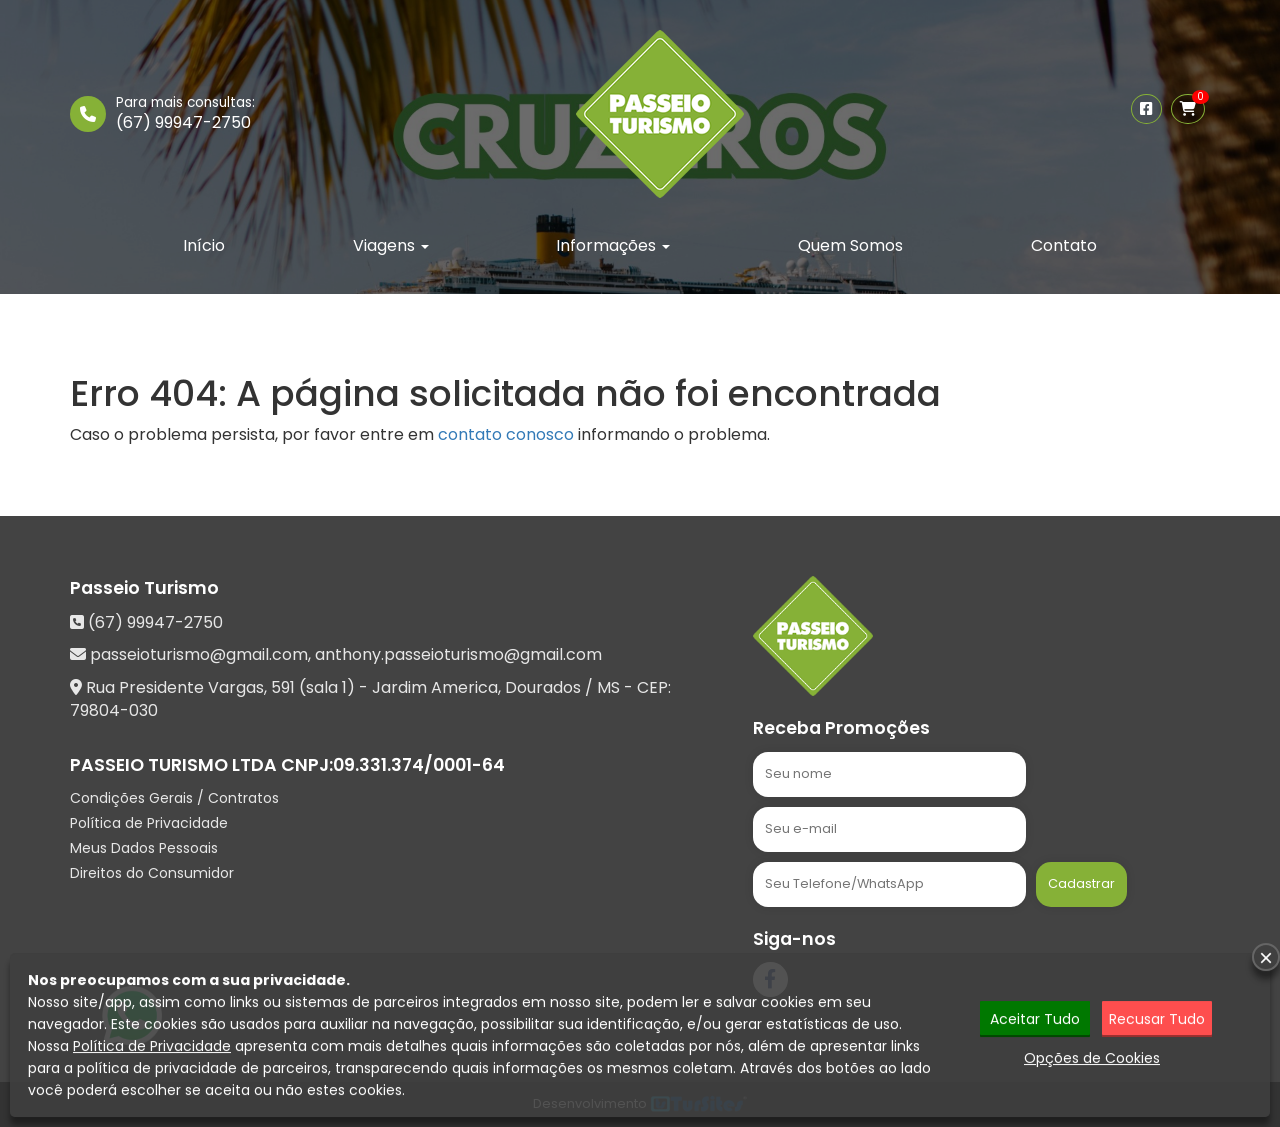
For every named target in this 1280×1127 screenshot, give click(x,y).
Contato (1064, 245)
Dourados (543, 687)
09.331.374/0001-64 (419, 765)
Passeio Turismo (144, 588)
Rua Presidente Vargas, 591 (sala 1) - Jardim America (292, 687)
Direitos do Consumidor (152, 873)
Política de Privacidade (149, 823)
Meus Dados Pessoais (144, 848)
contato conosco (506, 434)
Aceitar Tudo (1035, 1020)
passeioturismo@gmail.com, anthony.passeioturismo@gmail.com (346, 654)
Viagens (391, 245)
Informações (613, 245)
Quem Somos (850, 245)
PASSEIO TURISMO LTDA (173, 765)
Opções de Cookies (1092, 1059)
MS (608, 687)
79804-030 (114, 710)
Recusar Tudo (1157, 1020)
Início (204, 245)
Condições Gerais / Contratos (174, 798)
